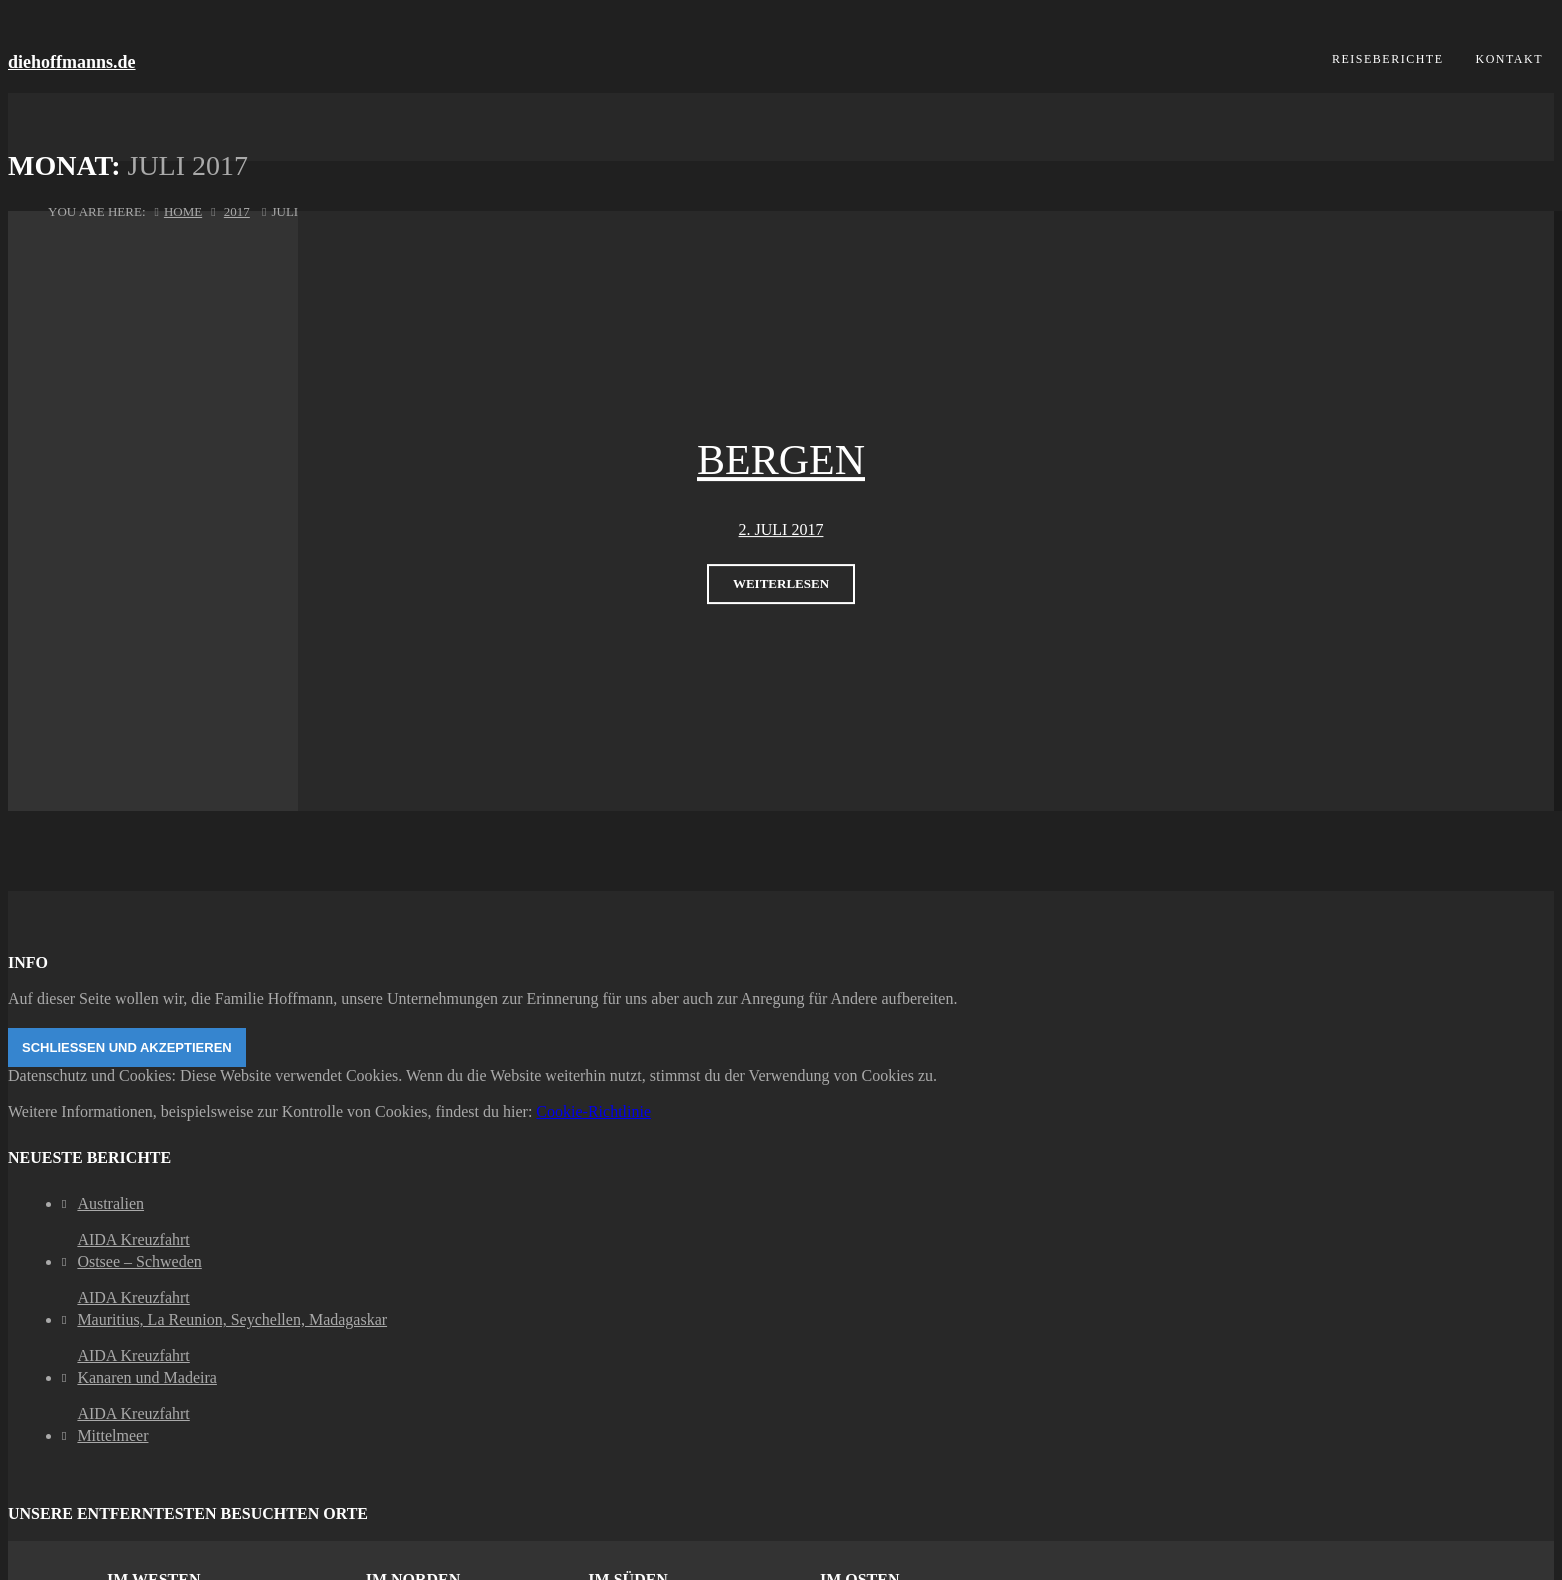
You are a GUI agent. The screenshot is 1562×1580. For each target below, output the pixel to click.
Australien (110, 1203)
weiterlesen (781, 583)
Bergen (781, 460)
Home (183, 211)
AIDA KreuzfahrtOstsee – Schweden (139, 1250)
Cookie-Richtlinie (593, 1111)
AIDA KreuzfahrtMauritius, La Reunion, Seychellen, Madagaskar (232, 1308)
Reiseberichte (1388, 59)
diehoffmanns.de (72, 62)
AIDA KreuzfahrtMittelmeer (133, 1424)
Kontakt (1509, 59)
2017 (237, 211)
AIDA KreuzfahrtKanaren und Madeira (147, 1366)
